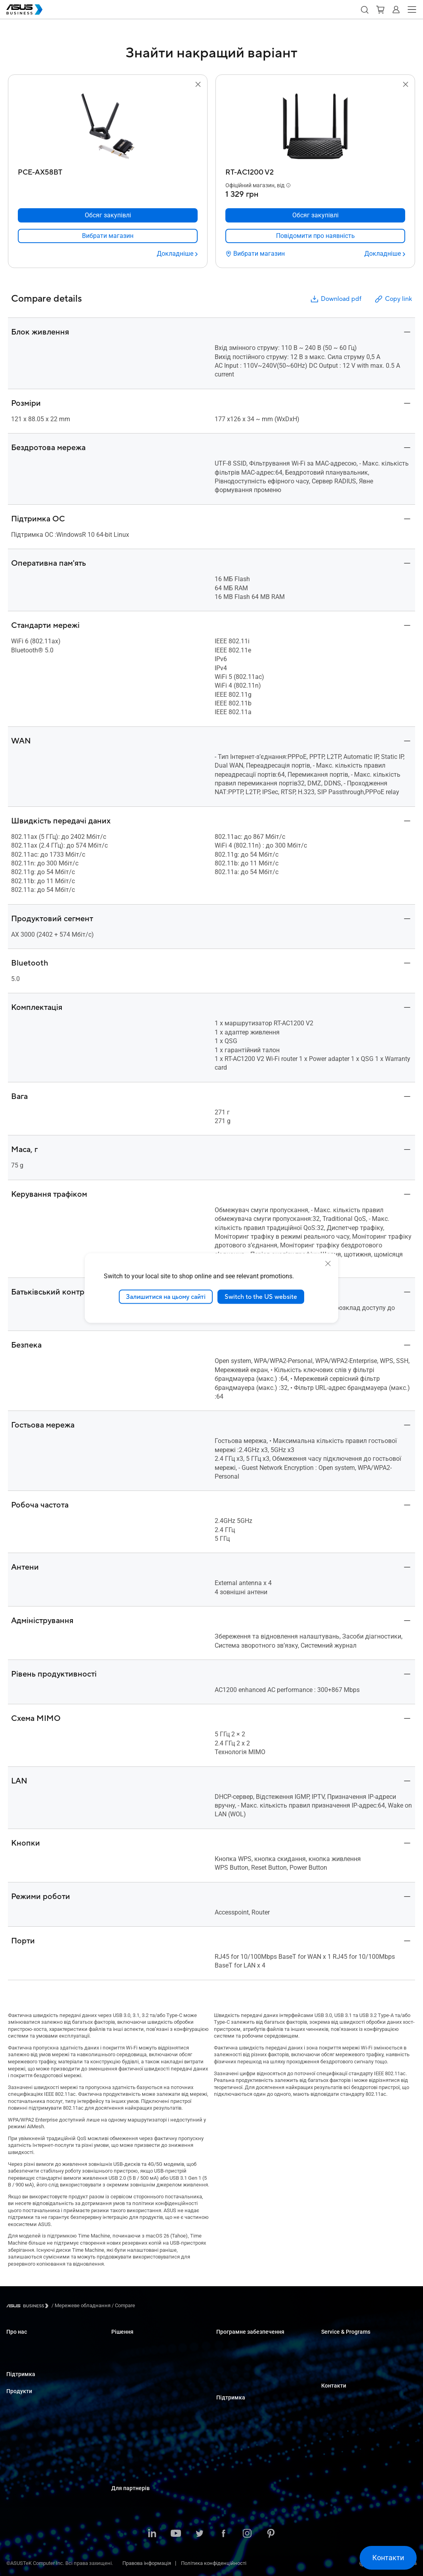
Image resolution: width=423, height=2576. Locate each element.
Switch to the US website (261, 1296)
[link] (108, 236)
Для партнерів (130, 2488)
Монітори (17, 2428)
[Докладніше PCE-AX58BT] (177, 253)
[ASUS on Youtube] (176, 2534)
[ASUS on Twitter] (199, 2534)
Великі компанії (130, 2357)
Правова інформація (146, 2563)
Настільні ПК (21, 2416)
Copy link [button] (393, 299)
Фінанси (121, 2447)
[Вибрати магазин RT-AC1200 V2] (255, 253)
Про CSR (16, 2357)
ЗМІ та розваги (129, 2435)
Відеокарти (19, 2464)
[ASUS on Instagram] (247, 2534)
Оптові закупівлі (340, 2399)
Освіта (119, 2369)
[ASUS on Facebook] (223, 2534)
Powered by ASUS (341, 2369)
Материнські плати (29, 2452)
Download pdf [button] (335, 299)
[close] (328, 1263)
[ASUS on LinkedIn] (152, 2534)
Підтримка (20, 2374)
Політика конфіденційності (213, 2563)
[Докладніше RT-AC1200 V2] (384, 253)
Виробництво (127, 2411)
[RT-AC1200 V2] (315, 170)
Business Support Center (244, 2411)
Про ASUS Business (28, 2345)
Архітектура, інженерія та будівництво (156, 2423)
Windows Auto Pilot (238, 2381)
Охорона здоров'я (132, 2400)
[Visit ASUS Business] (28, 2306)
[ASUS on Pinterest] (271, 2534)
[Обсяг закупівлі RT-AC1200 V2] (315, 215)
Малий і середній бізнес (140, 2345)
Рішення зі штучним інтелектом (150, 2471)
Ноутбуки (17, 2404)
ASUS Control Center (239, 2357)
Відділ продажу (339, 2411)
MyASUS (226, 2345)
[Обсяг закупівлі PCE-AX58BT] (108, 215)
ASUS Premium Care (344, 2345)
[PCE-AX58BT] (108, 170)
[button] (364, 9)
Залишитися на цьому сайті (166, 1296)
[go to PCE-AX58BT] (107, 127)
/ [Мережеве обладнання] (81, 2305)
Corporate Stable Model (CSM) (355, 2357)
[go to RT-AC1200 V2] (315, 127)
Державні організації (136, 2459)
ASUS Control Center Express (248, 2369)
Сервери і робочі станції (34, 2440)
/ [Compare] (123, 2305)
